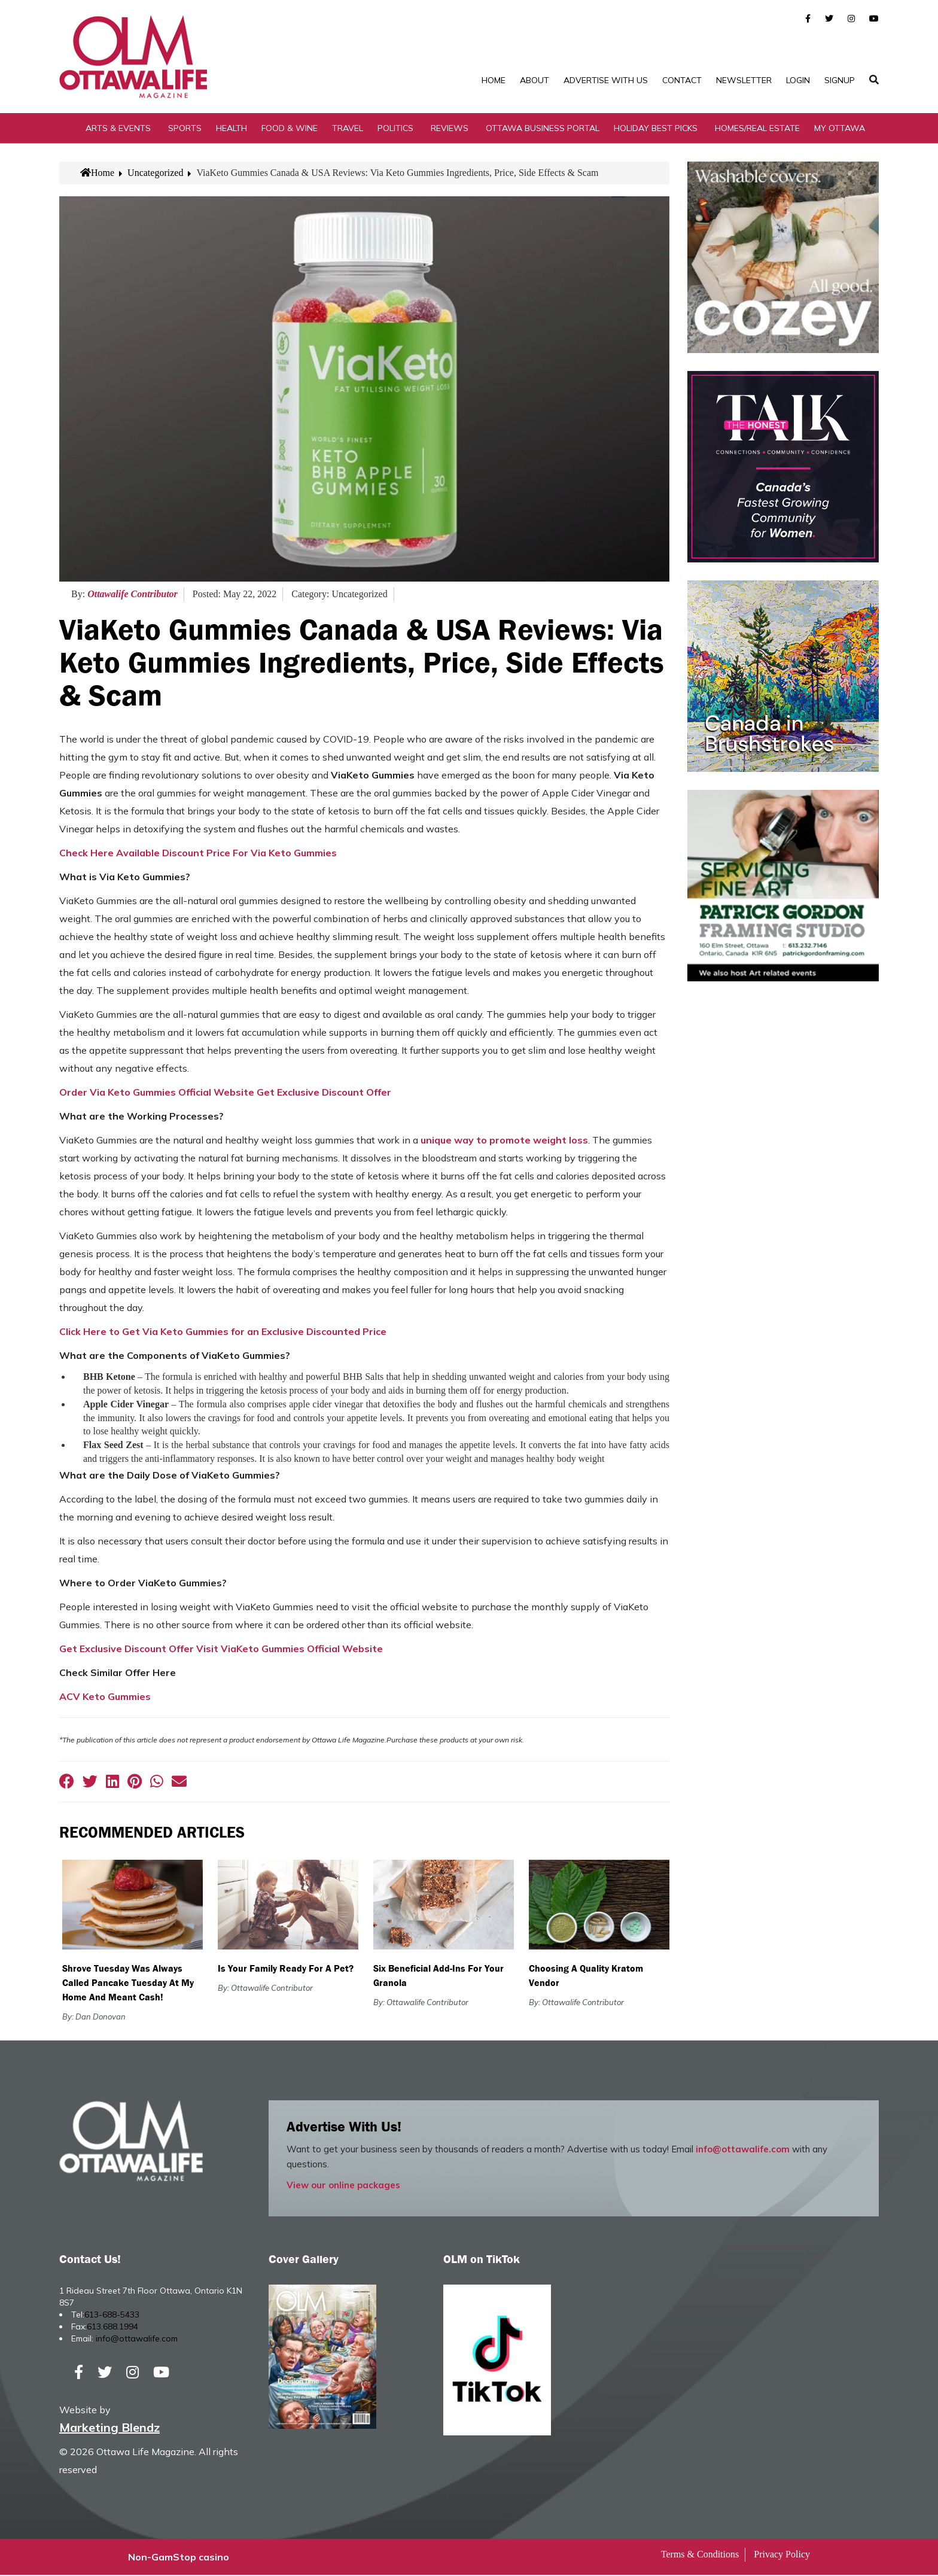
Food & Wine (289, 128)
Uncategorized (155, 173)
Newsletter (744, 80)
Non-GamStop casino (178, 2558)
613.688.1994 (112, 2327)
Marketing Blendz (109, 2428)
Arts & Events (118, 128)
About (534, 80)
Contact (682, 80)
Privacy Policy (782, 2555)
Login (798, 80)
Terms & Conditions (700, 2555)
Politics (395, 128)
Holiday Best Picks (656, 128)
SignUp (839, 80)
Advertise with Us (606, 80)
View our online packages (343, 2186)
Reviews (449, 128)
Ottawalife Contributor (132, 595)
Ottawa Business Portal (542, 128)
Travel (347, 128)
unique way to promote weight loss (504, 1141)
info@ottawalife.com (743, 2150)
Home (493, 80)
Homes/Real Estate (757, 128)
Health (231, 128)
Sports (185, 128)
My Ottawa (839, 128)
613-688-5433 (111, 2315)
